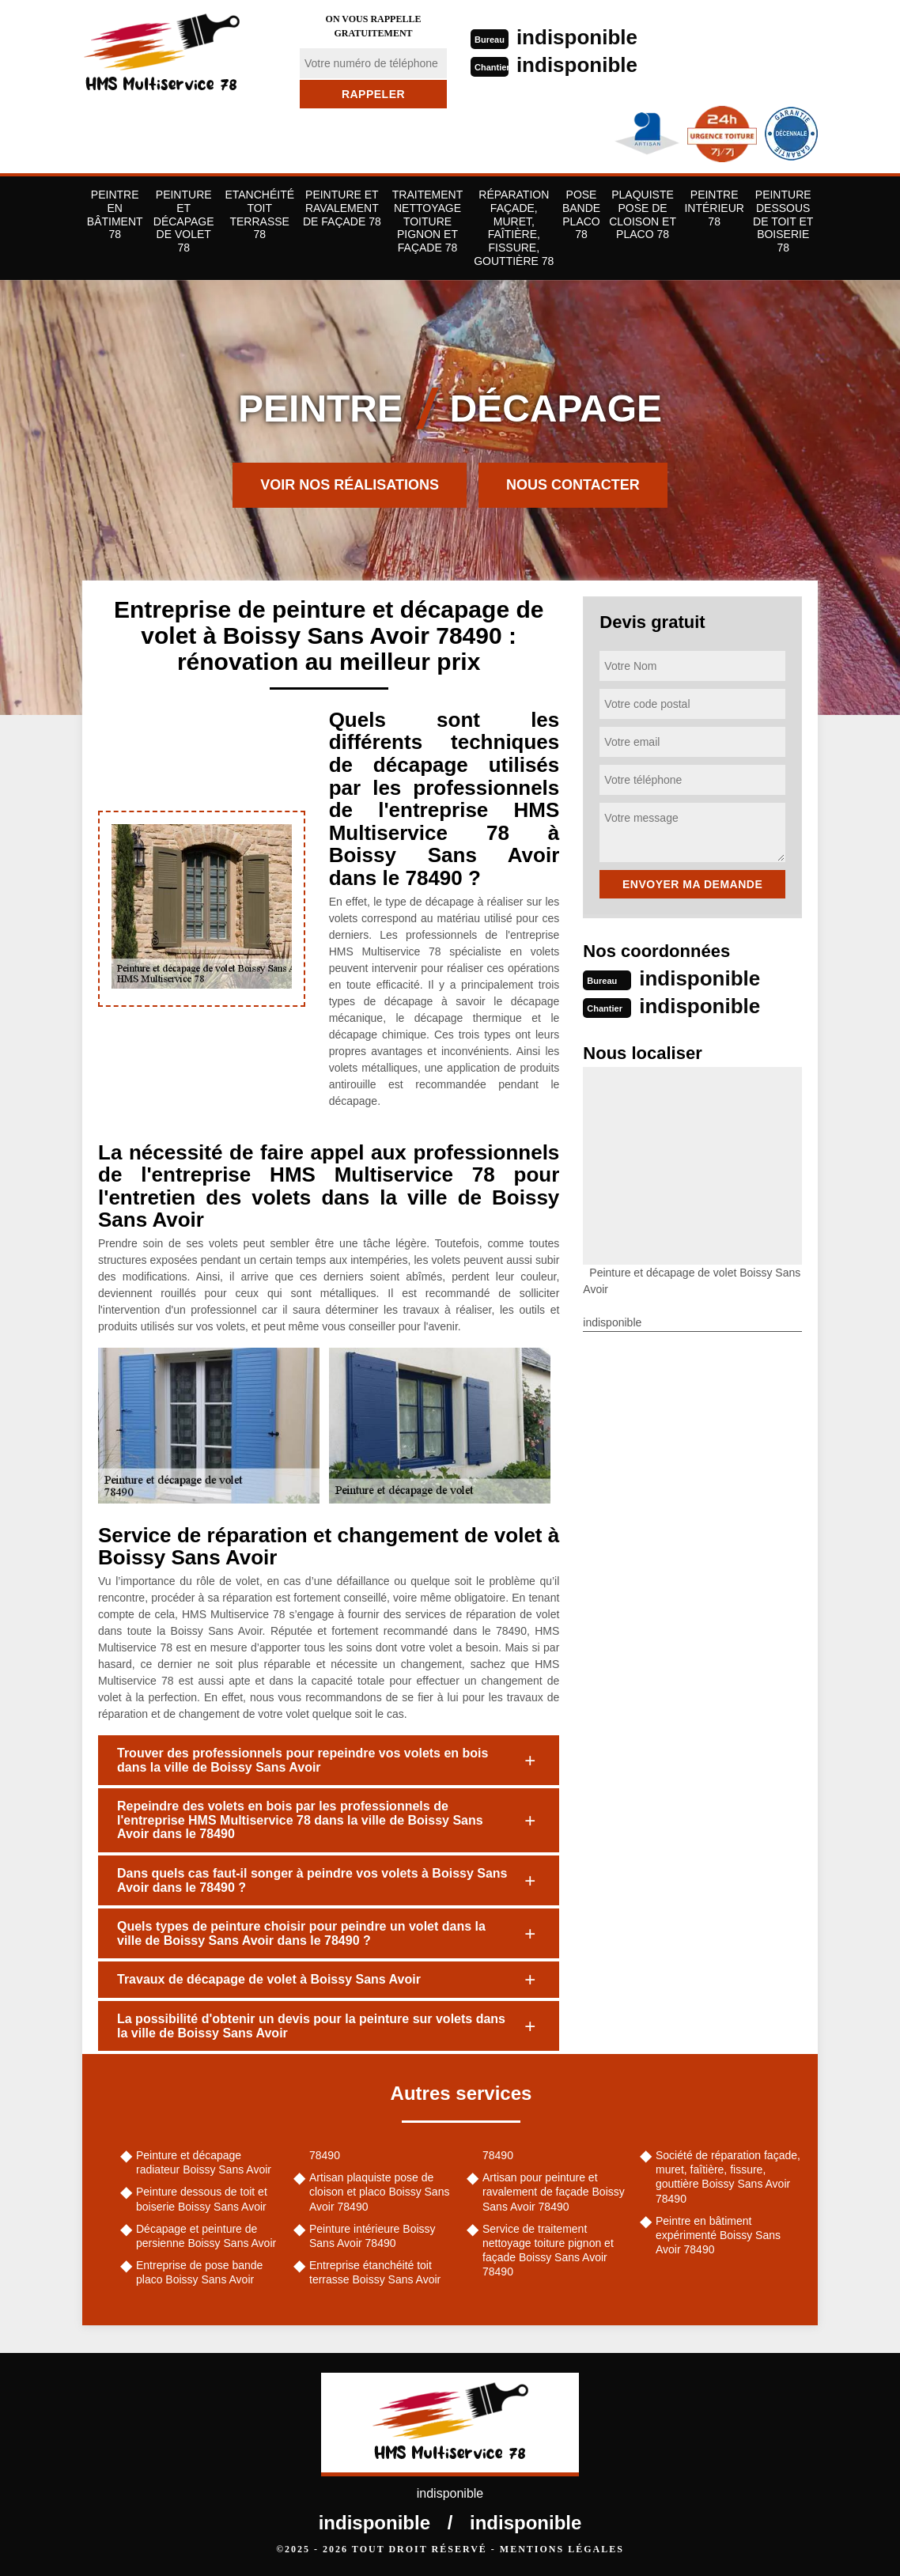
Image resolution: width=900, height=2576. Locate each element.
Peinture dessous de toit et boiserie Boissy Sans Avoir (201, 2198)
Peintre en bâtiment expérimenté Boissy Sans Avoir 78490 (718, 2235)
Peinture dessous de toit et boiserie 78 (783, 221)
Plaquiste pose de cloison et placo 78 (642, 214)
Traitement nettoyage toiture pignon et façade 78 (427, 221)
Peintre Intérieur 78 (713, 208)
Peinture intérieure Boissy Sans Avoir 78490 (372, 2235)
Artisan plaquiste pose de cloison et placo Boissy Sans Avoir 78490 (379, 2191)
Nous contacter (573, 485)
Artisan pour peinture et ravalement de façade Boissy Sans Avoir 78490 (553, 2191)
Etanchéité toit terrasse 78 (259, 214)
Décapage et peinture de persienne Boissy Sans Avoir (206, 2235)
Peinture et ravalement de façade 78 (342, 208)
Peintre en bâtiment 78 (115, 214)
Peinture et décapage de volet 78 (183, 221)
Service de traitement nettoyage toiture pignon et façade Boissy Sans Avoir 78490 (548, 2250)
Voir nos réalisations (349, 485)
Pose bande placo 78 (581, 214)
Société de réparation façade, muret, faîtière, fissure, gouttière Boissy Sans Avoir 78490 (728, 2177)
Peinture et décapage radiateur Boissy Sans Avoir (203, 2162)
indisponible (576, 37)
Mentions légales (562, 2549)
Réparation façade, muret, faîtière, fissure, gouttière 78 (514, 227)
